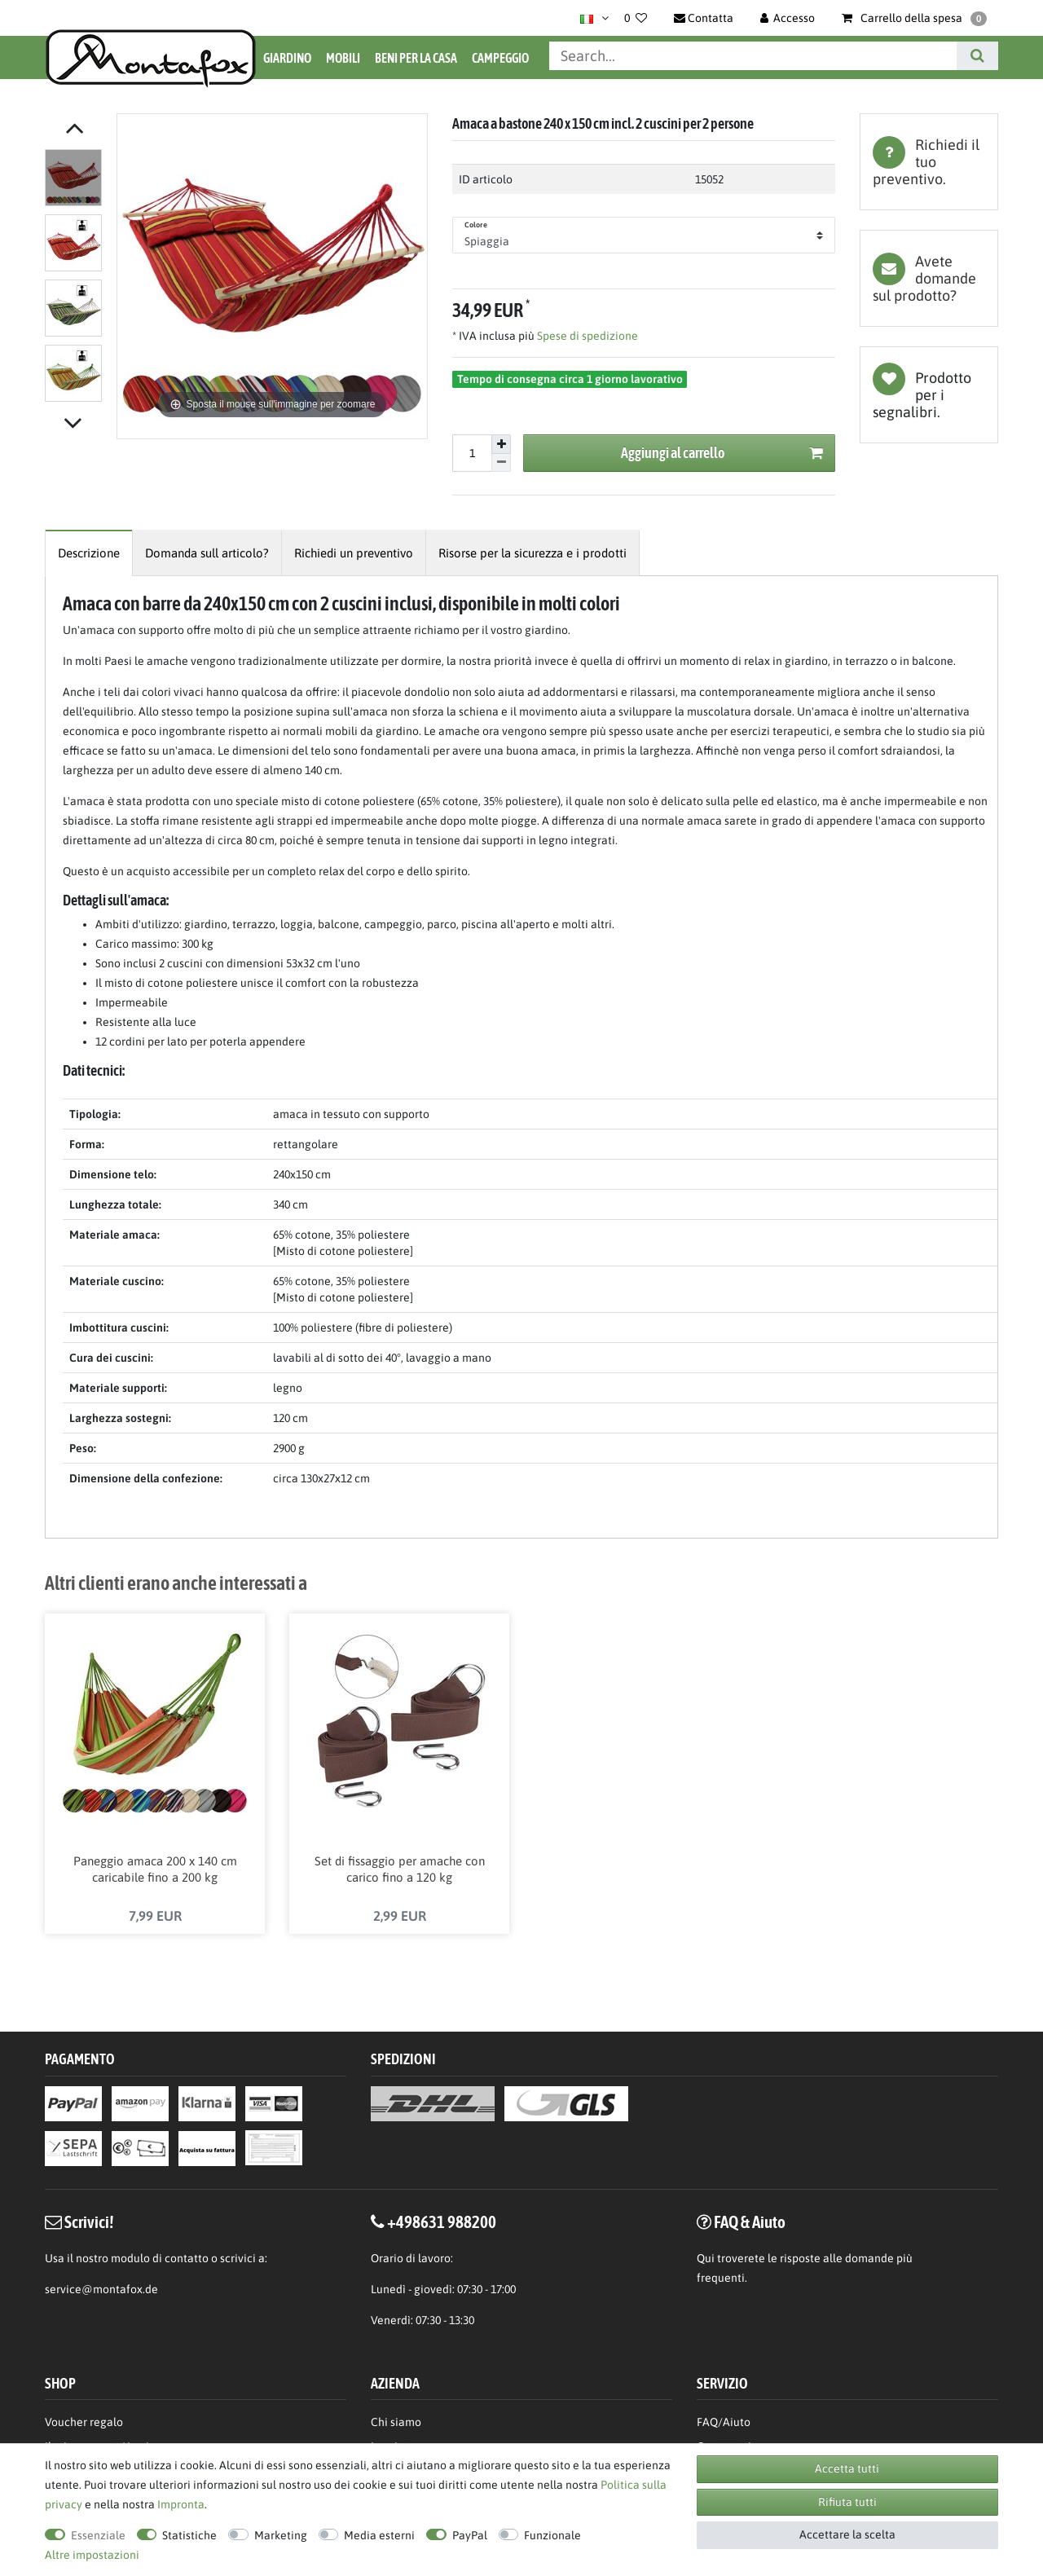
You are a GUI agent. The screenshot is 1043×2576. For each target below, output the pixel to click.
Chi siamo (396, 2424)
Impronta (181, 2504)
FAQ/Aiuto (723, 2424)
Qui (706, 2259)
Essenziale (98, 2535)
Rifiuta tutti (847, 2501)
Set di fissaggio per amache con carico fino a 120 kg (400, 1871)
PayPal (469, 2535)
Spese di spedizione (586, 335)
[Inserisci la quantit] (471, 453)
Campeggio (500, 58)
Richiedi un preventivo (353, 553)
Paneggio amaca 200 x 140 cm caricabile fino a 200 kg (155, 1871)
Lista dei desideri (928, 395)
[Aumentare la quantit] (501, 444)
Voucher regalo (84, 2424)
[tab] (929, 161)
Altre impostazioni (92, 2554)
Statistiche (189, 2535)
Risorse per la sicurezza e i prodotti (532, 553)
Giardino (287, 58)
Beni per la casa (416, 58)
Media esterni (379, 2535)
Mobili (343, 58)
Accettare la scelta (847, 2534)
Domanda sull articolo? (207, 553)
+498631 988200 (441, 2223)
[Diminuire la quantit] (501, 463)
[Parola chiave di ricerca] (753, 56)
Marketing (280, 2535)
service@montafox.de (101, 2290)
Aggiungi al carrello (722, 453)
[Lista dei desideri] (635, 18)
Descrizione (89, 553)
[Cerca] (977, 56)
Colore (475, 225)
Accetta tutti (847, 2468)
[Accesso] (788, 18)
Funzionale (552, 2535)
